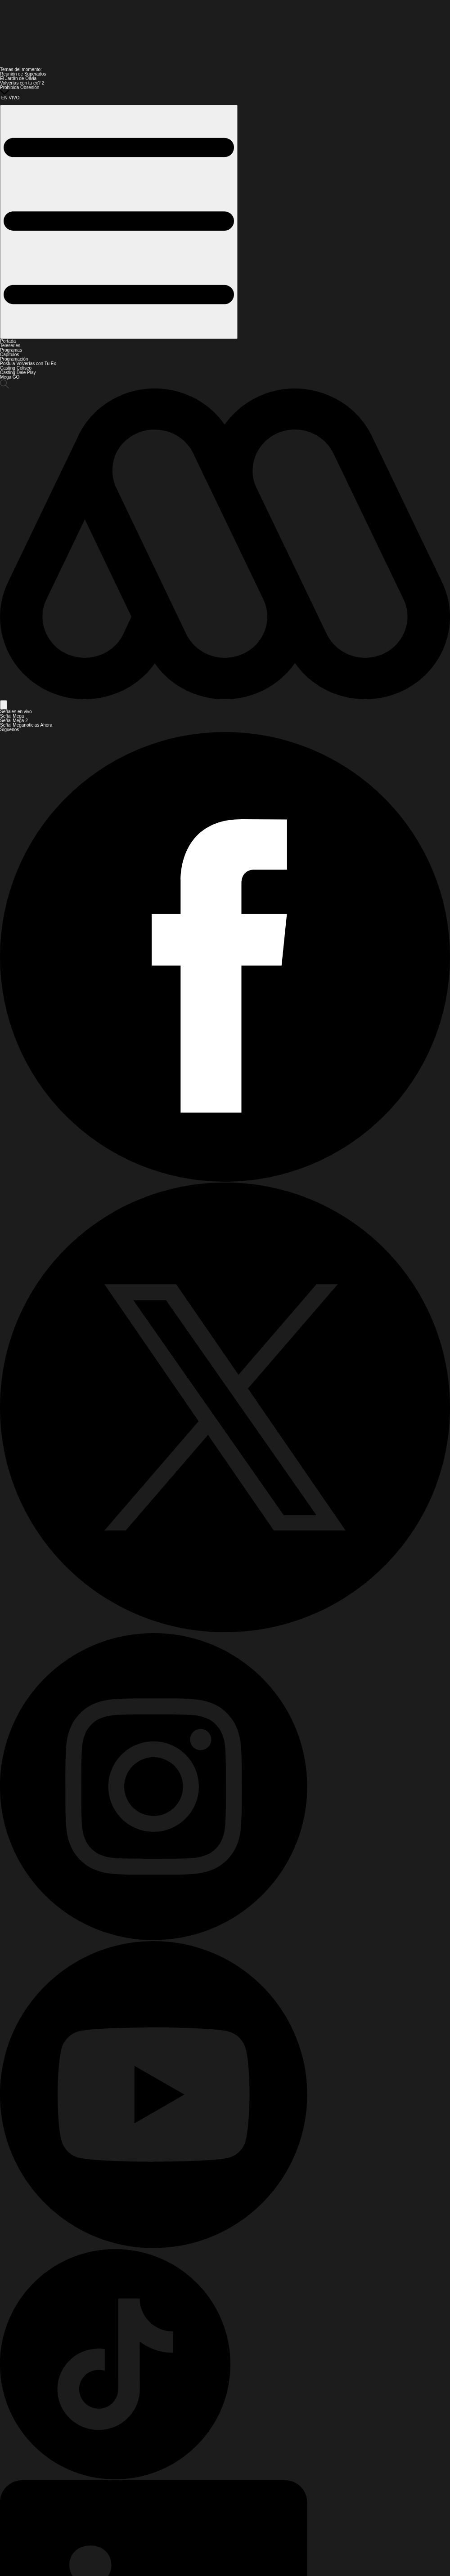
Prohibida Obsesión (19, 87)
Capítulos (9, 354)
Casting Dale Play (18, 372)
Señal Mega (12, 716)
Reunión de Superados (23, 73)
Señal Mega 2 (14, 720)
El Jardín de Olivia (18, 78)
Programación (14, 359)
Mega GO (9, 377)
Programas (11, 350)
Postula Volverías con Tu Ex (28, 363)
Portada (8, 341)
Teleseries (10, 345)
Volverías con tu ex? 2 (22, 82)
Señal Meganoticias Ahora (26, 725)
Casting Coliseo (16, 368)
